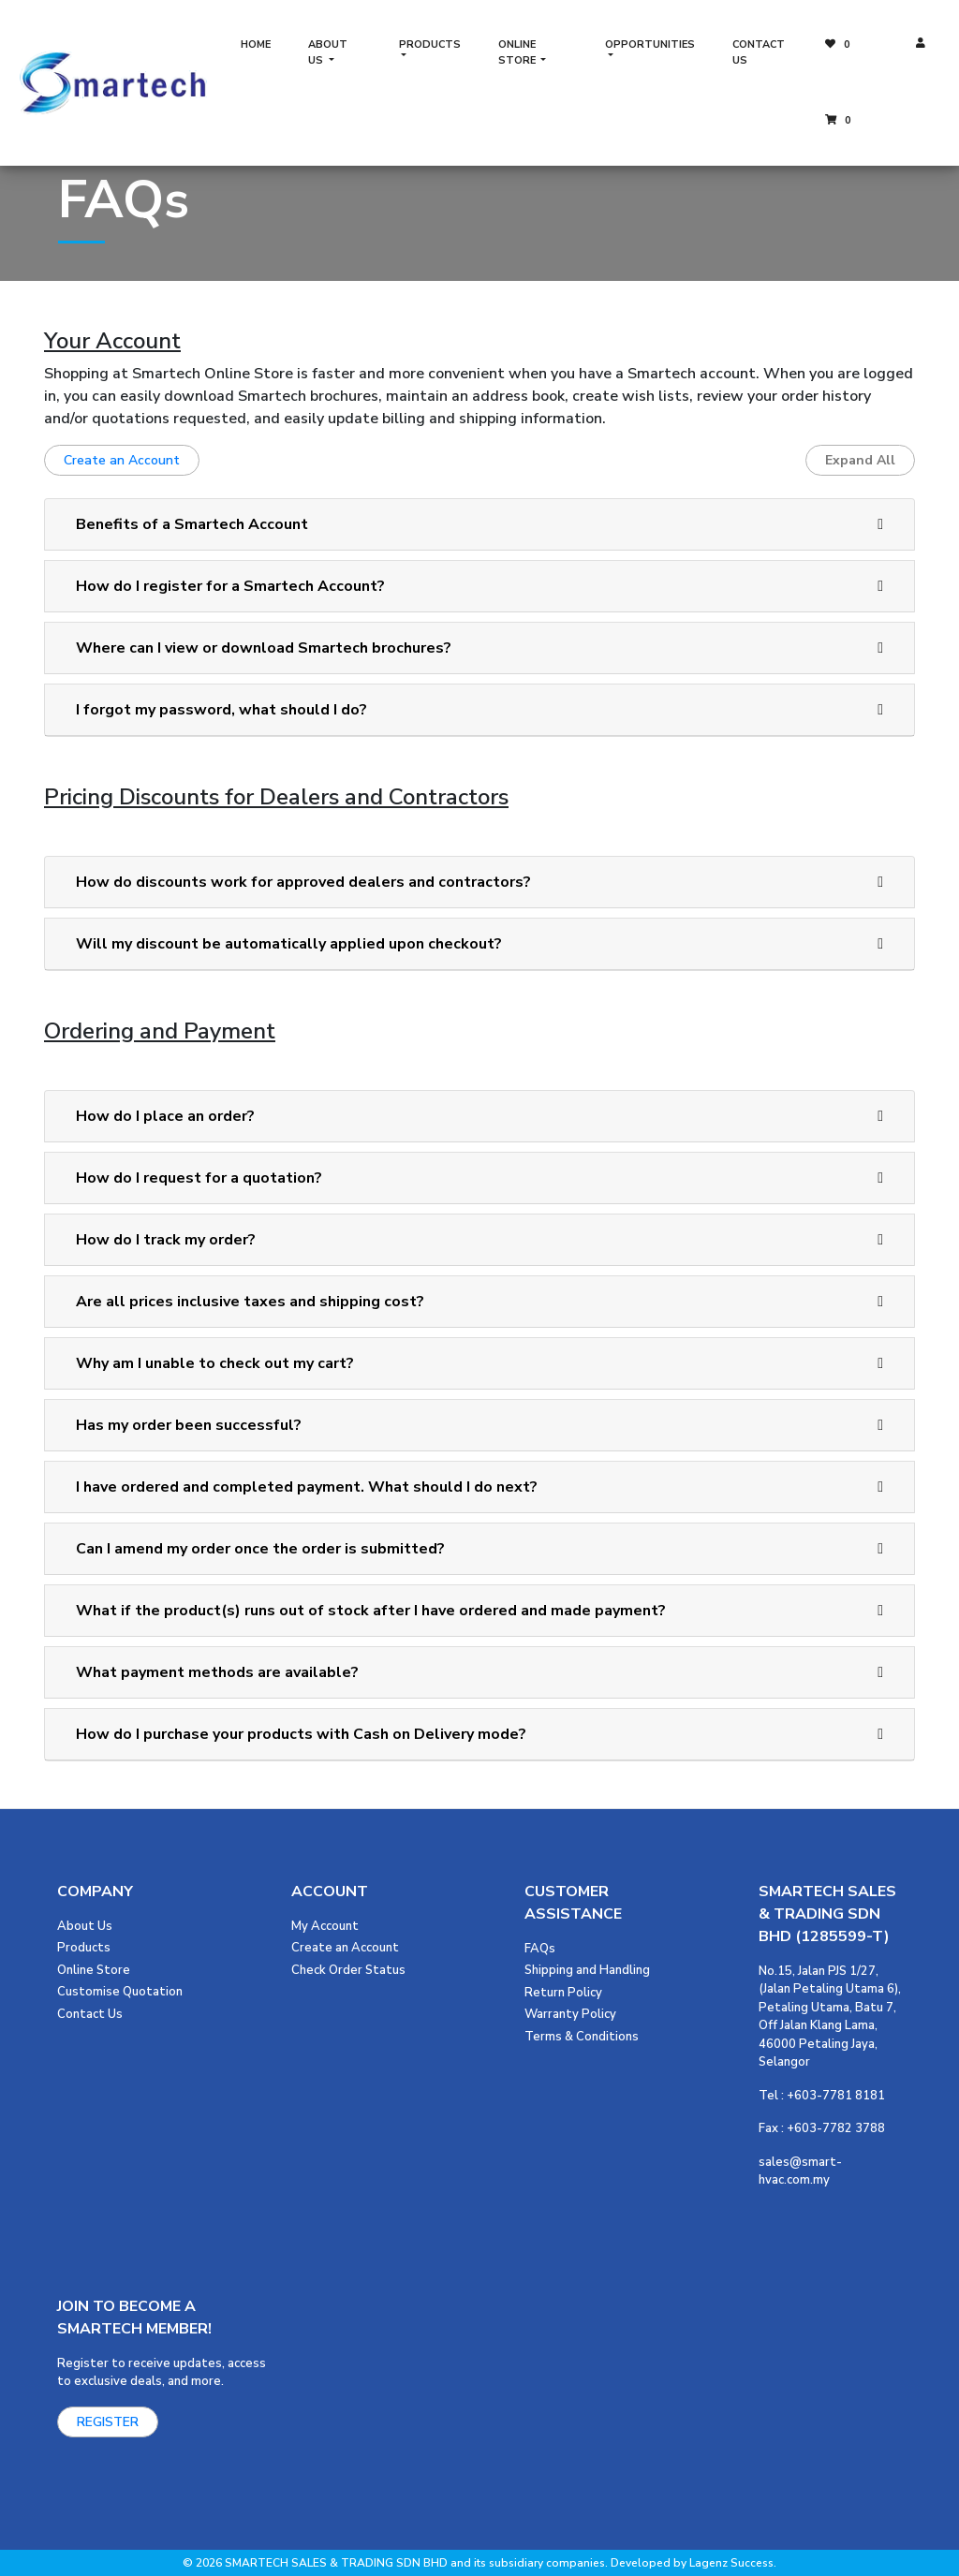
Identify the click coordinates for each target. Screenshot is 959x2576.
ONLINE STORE (518, 52)
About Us (84, 1926)
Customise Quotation (120, 1991)
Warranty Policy (570, 2014)
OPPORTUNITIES (650, 44)
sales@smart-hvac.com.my (800, 2171)
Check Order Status (348, 1970)
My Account (325, 1926)
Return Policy (563, 1992)
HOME (256, 44)
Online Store (93, 1970)
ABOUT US (327, 52)
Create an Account (122, 460)
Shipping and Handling (587, 1970)
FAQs (539, 1948)
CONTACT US (758, 52)
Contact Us (90, 2014)
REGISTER (108, 2422)
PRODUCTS (430, 44)
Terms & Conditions (581, 2036)
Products (84, 1947)
